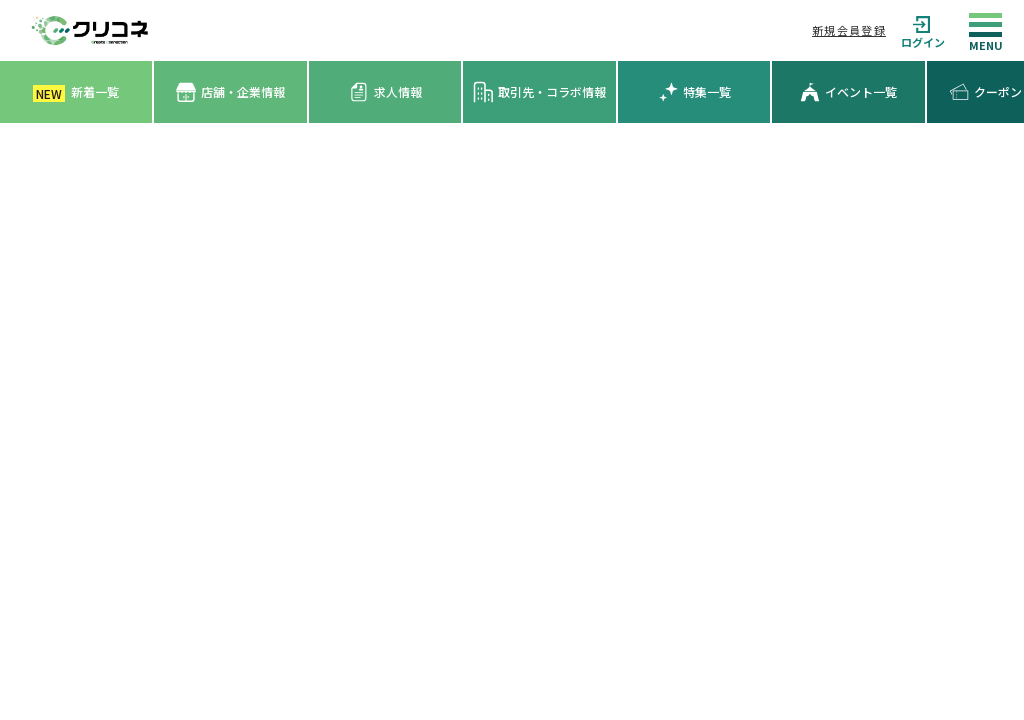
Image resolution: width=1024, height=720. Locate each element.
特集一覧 (694, 92)
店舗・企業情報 (230, 92)
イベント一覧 (848, 92)
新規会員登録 (849, 30)
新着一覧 (76, 92)
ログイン (923, 30)
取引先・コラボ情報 (539, 92)
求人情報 (385, 92)
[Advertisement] (512, 273)
